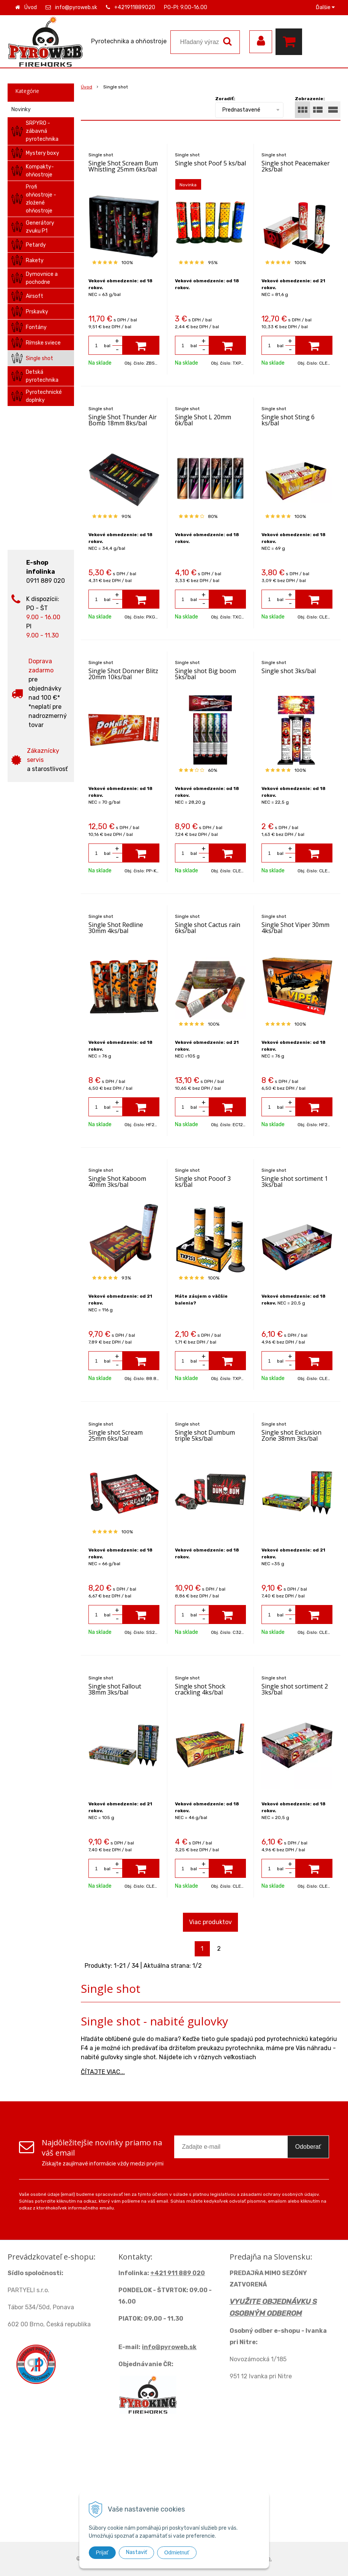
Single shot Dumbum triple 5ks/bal (205, 1435)
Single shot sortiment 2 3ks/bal (294, 1689)
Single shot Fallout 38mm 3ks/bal (114, 1689)
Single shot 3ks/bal (288, 671)
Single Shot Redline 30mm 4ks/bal (115, 928)
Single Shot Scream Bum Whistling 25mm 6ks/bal (123, 166)
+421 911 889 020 (177, 2273)
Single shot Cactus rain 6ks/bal (207, 928)
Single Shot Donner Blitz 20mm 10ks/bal (123, 674)
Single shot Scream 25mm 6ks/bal (115, 1435)
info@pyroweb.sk (76, 7)
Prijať (102, 2552)
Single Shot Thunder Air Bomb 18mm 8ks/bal (122, 420)
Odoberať (308, 2146)
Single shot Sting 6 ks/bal (288, 420)
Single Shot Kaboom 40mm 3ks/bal (117, 1181)
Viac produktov (210, 1922)
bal (107, 345)
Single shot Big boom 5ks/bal (205, 674)
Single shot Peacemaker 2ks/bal (295, 166)
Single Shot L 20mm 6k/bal (203, 420)
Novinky (21, 109)
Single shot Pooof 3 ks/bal (203, 1181)
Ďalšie (325, 7)
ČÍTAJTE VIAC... (103, 2072)
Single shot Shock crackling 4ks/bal (200, 1689)
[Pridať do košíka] (141, 345)
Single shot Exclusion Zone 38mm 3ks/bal (291, 1435)
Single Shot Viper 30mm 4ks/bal (295, 928)
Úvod (30, 7)
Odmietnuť (176, 2552)
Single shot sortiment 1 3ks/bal (294, 1181)
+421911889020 (134, 7)
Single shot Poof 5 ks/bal (210, 163)
